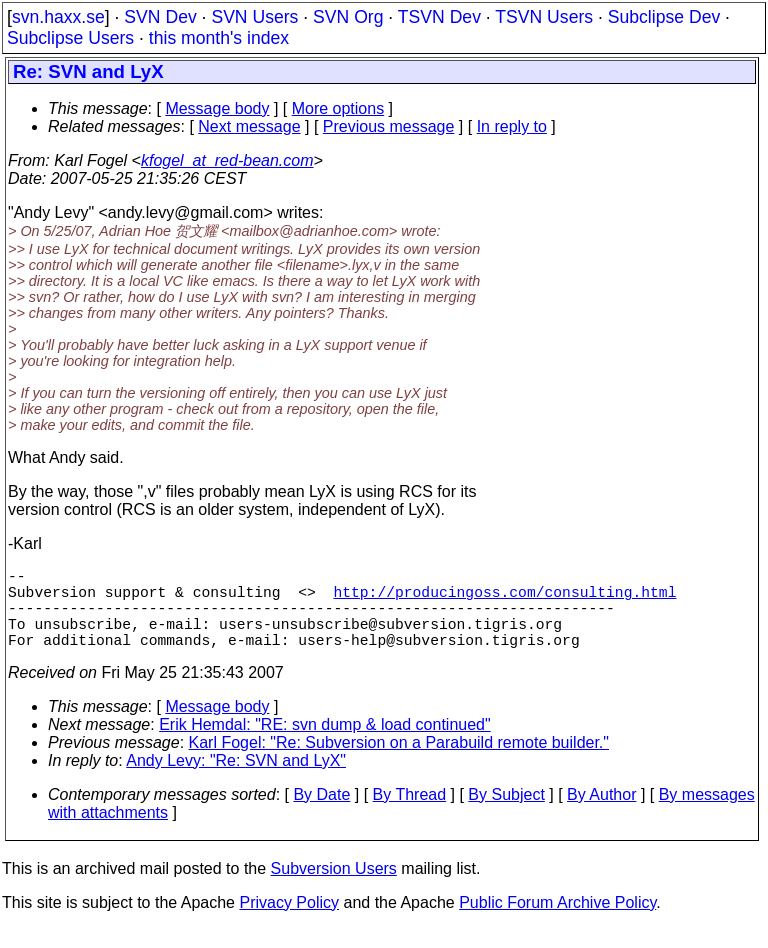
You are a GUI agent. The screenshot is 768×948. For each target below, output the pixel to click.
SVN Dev (160, 17)
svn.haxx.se (58, 17)
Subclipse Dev (664, 17)
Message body (217, 108)
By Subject (506, 814)
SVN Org (348, 17)
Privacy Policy (289, 922)
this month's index (219, 38)
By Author (601, 814)
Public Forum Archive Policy (557, 922)
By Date (321, 814)
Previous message (389, 126)
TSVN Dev (439, 17)
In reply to (512, 126)
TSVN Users (544, 17)
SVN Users (254, 17)
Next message (249, 126)
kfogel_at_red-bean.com (227, 160)
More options (338, 108)
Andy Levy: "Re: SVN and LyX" (236, 780)
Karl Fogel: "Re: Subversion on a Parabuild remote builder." (399, 762)
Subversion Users (334, 888)
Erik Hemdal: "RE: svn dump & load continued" (325, 744)
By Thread (410, 814)
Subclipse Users (70, 38)
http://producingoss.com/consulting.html (504, 599)
